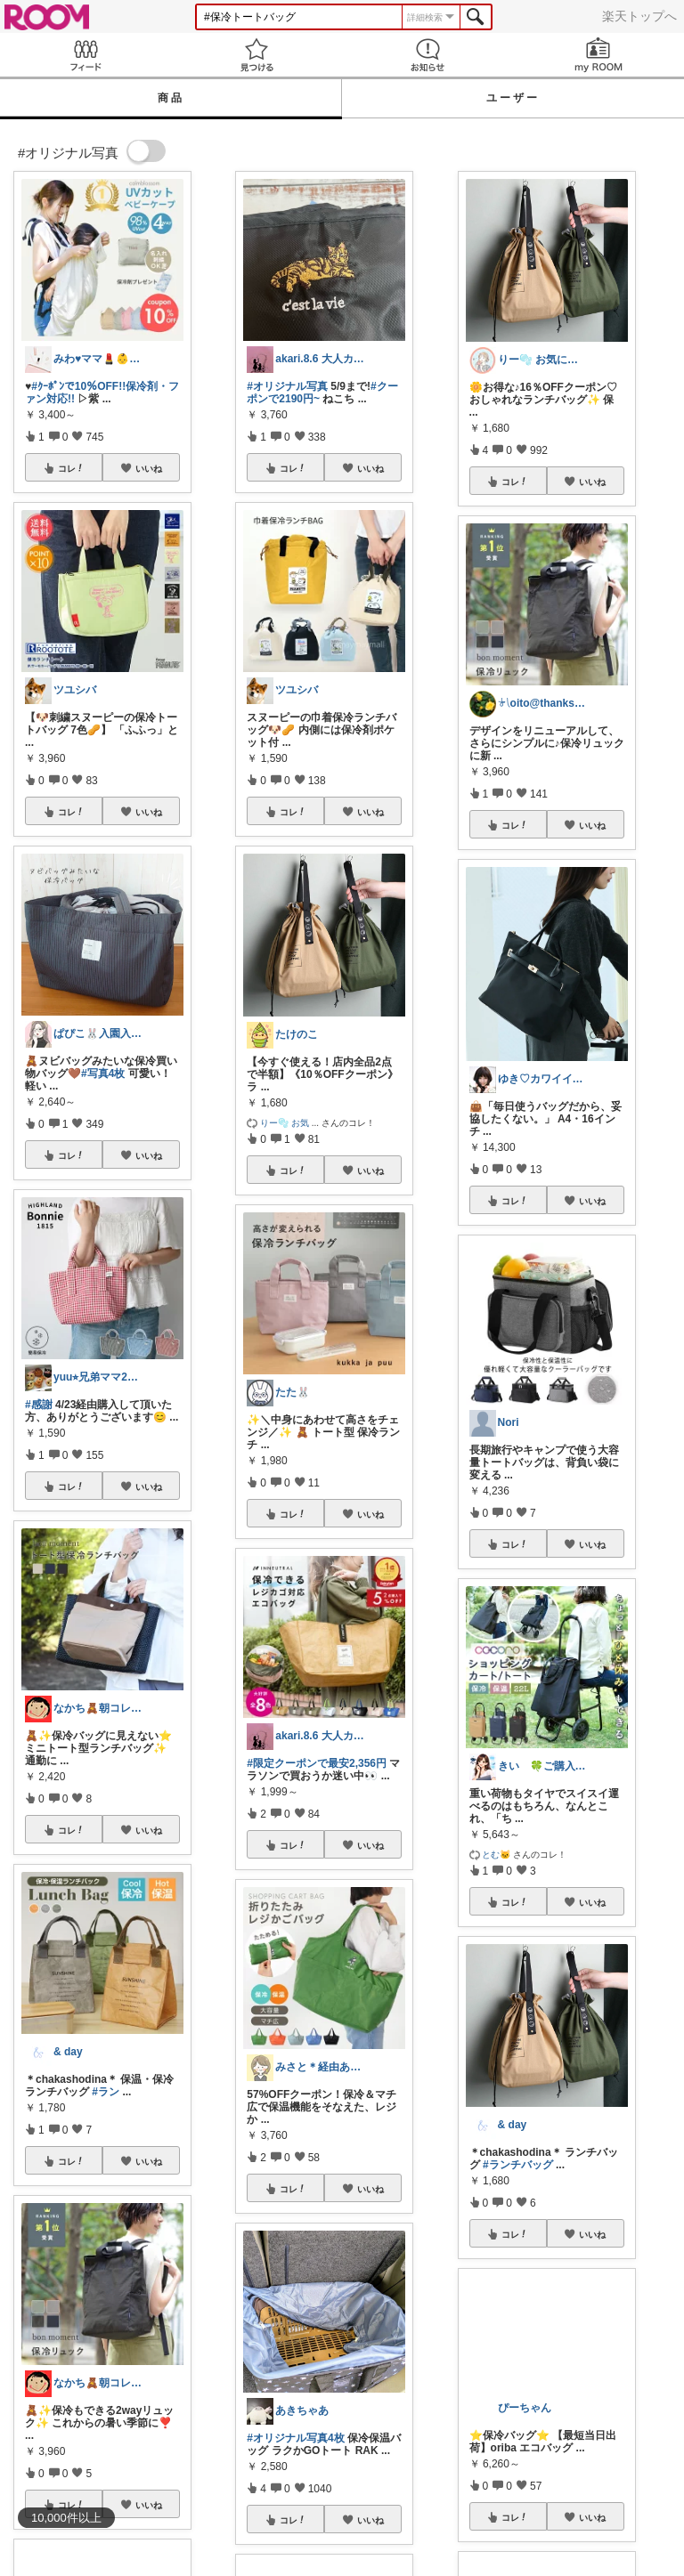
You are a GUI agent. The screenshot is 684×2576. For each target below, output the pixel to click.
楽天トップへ (639, 16)
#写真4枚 (103, 1073)
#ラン (105, 2092)
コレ (71, 468)
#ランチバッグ (518, 2165)
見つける (256, 55)
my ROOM (598, 55)
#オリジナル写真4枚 (295, 2438)
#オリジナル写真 (287, 386)
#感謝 (39, 1404)
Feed (85, 55)
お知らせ (427, 55)
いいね (148, 468)
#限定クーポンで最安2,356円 (317, 1763)
